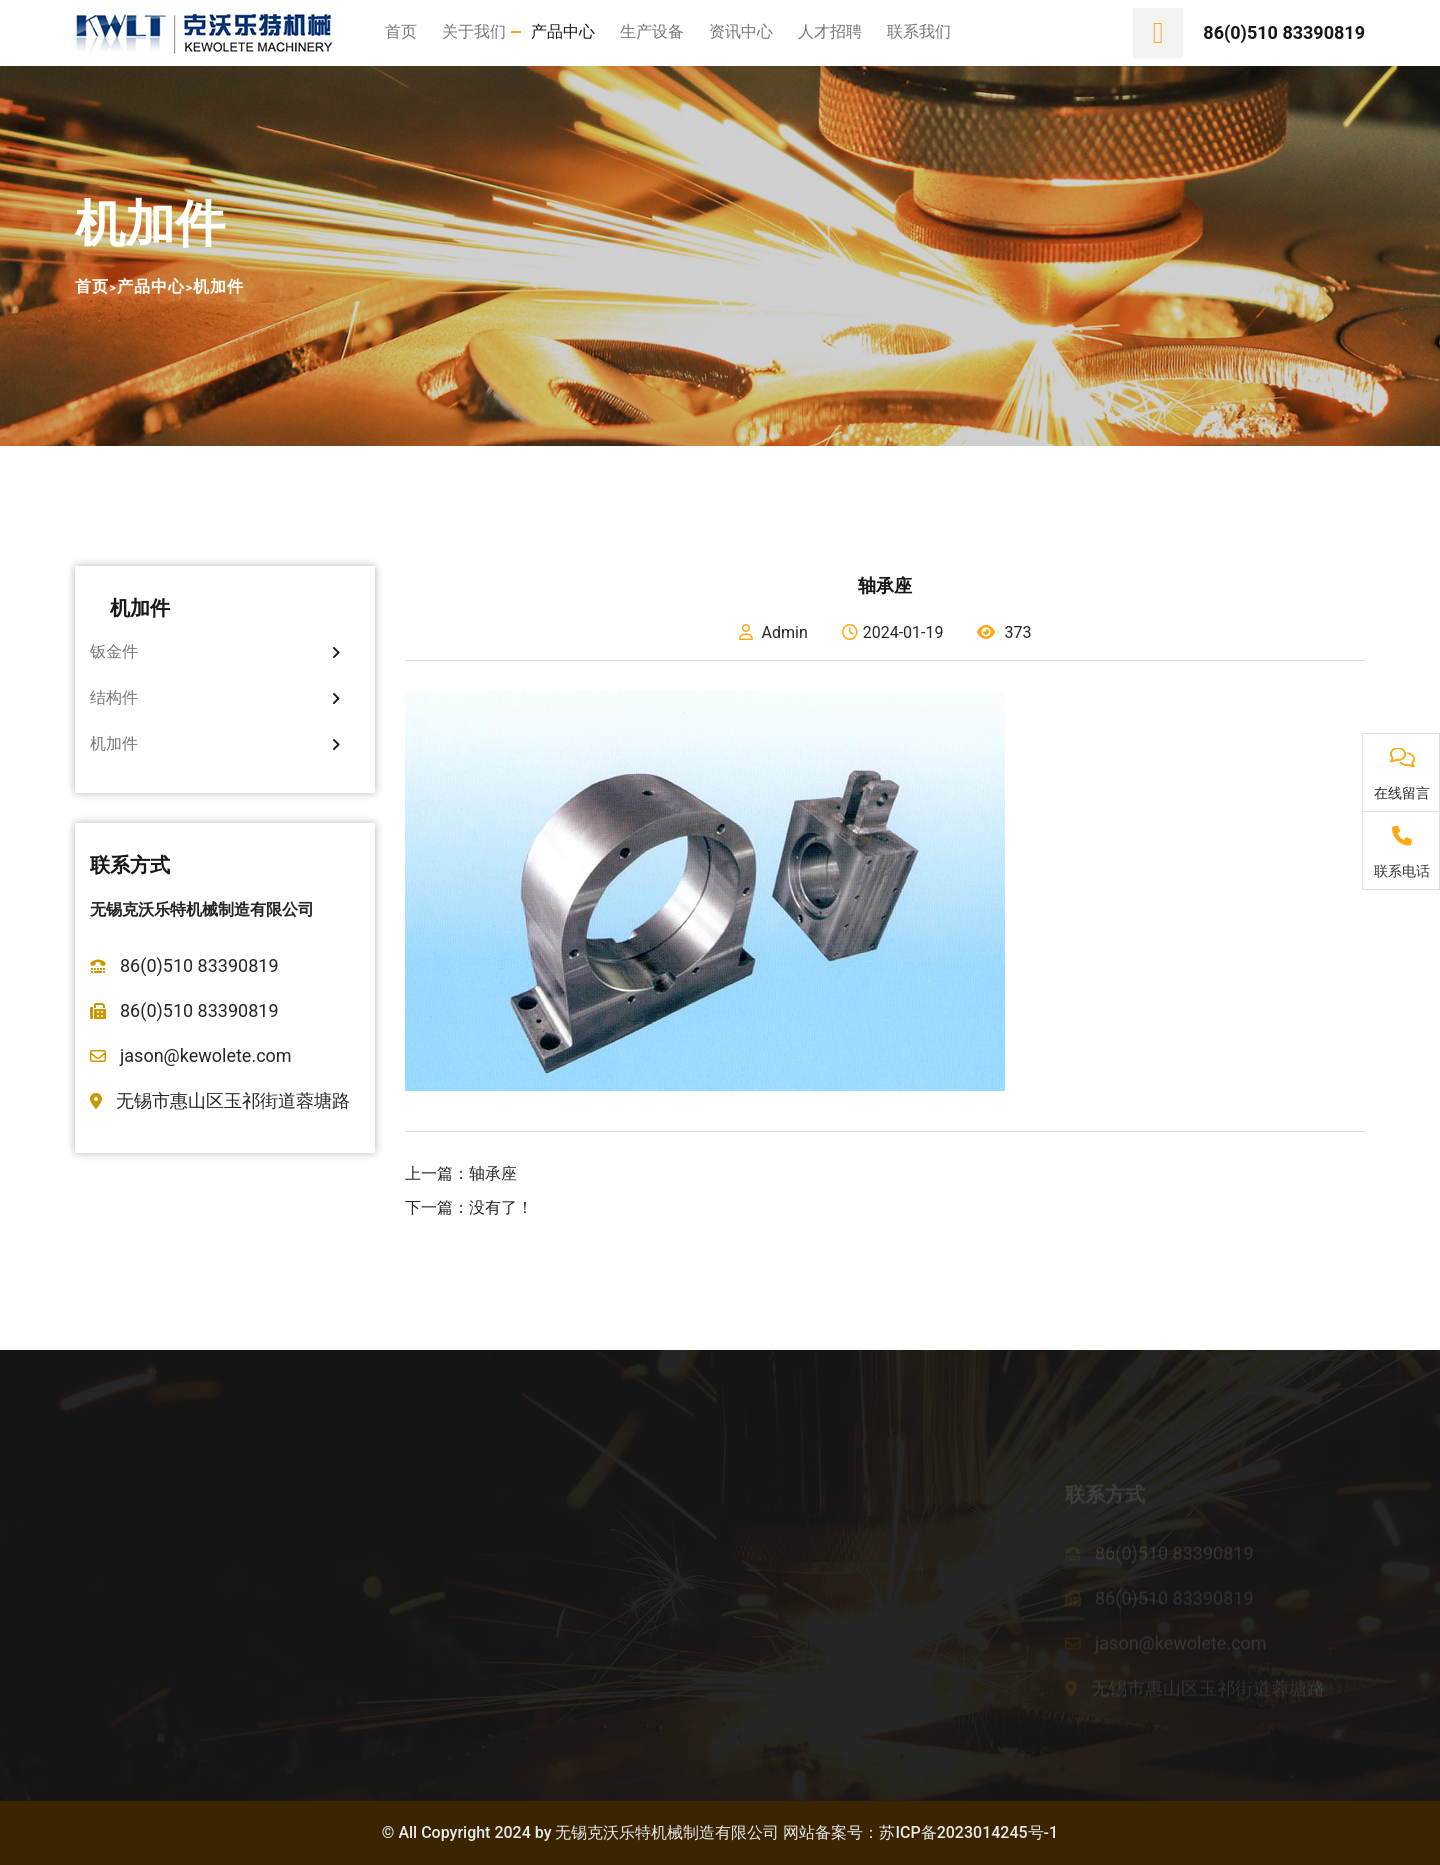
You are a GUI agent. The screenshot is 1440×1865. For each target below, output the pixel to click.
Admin (773, 632)
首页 (401, 31)
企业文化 (107, 1626)
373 (1004, 632)
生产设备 (652, 31)
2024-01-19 (893, 632)
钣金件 (215, 651)
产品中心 (563, 31)
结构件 (215, 697)
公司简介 (107, 1548)
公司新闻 (767, 1548)
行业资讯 (767, 1587)
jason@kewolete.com (206, 1055)
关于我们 (474, 31)
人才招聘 (830, 31)
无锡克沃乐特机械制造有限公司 (667, 1832)
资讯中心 (741, 31)
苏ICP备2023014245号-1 (968, 1832)
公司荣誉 (107, 1587)
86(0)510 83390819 (1284, 32)
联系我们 (919, 31)
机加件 (219, 286)
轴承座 (493, 1173)
